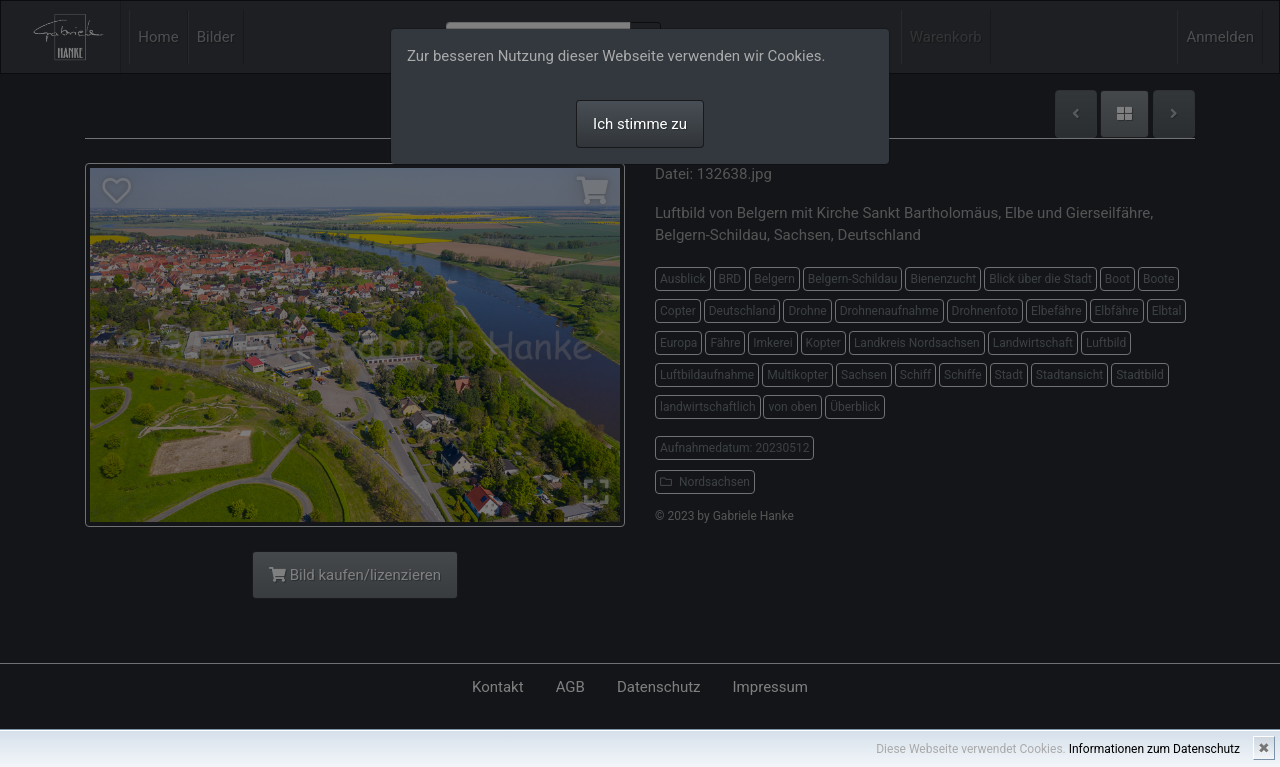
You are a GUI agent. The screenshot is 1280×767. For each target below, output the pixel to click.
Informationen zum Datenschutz (1154, 749)
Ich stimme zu (640, 124)
